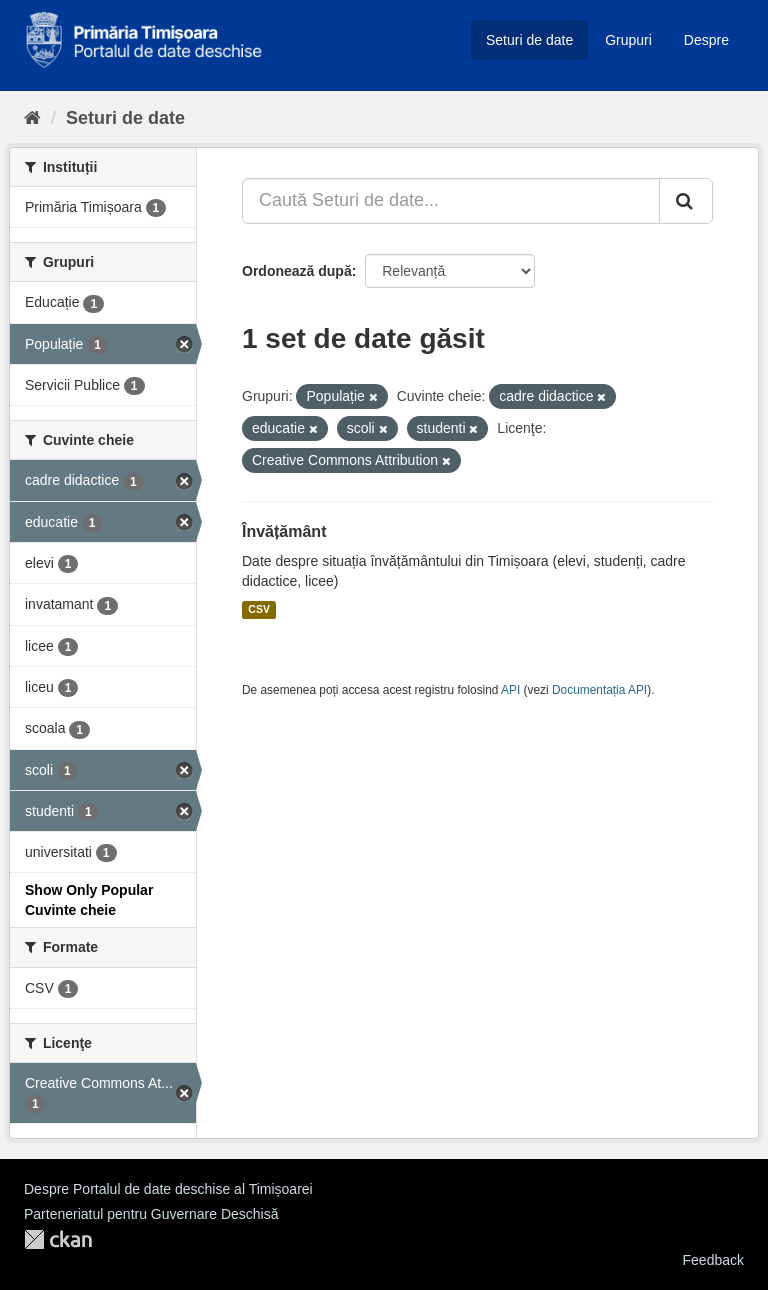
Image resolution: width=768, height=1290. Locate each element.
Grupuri (628, 40)
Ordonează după (297, 271)
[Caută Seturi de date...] (451, 201)
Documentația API (599, 690)
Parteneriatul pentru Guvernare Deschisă (151, 1214)
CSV (259, 610)
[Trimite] (686, 201)
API (510, 690)
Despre (706, 40)
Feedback (713, 1260)
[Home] (32, 118)
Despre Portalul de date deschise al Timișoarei (168, 1189)
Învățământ (284, 531)
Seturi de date (529, 40)
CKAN (58, 1239)
